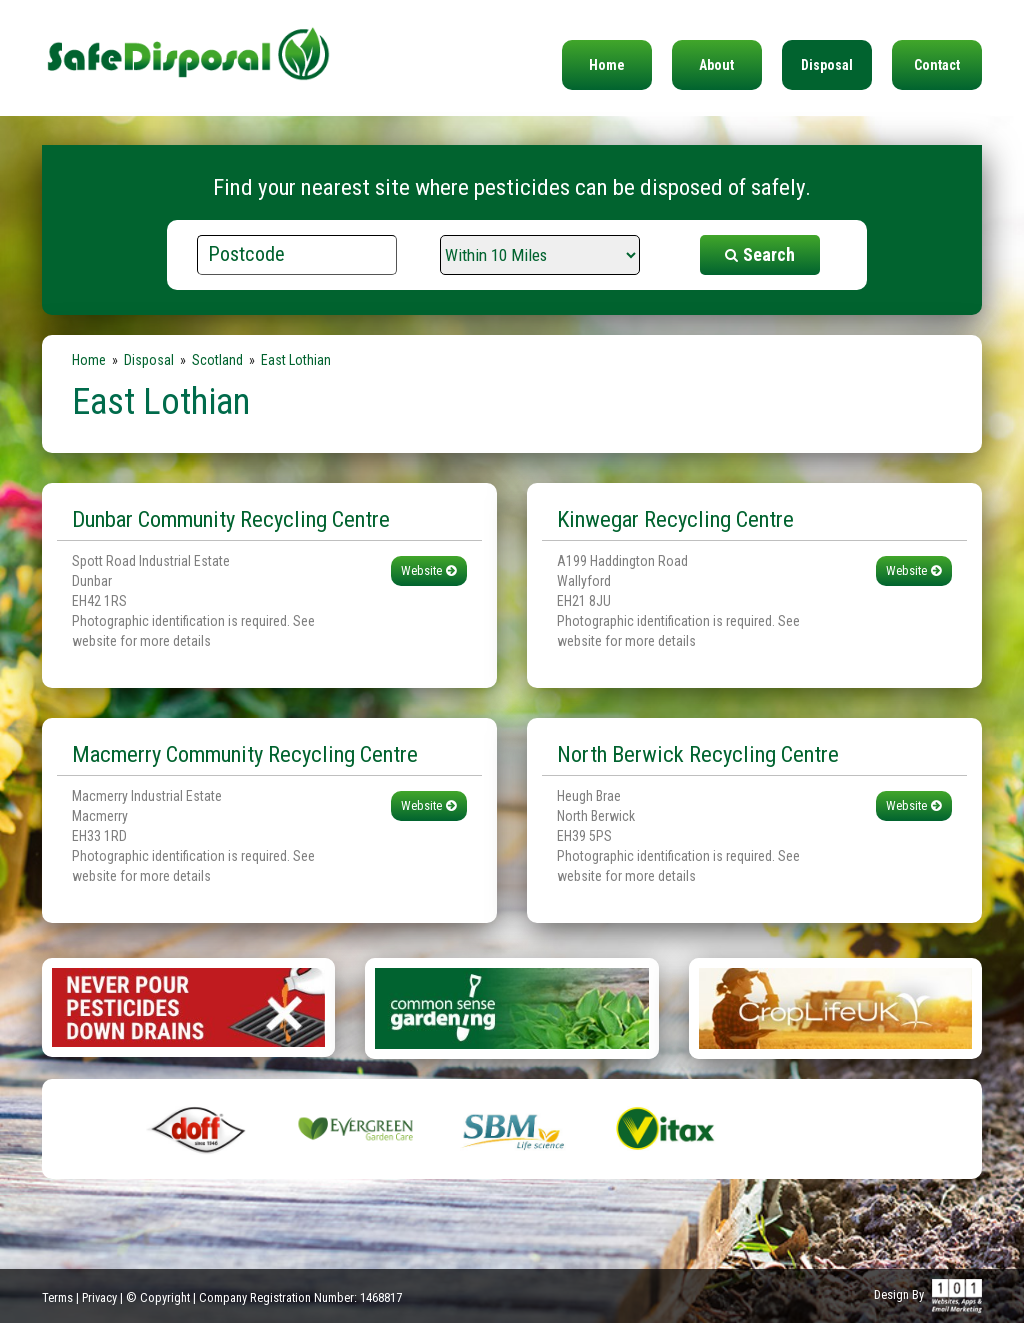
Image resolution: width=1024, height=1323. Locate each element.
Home (607, 65)
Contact (937, 65)
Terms (57, 1297)
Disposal (827, 65)
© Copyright (158, 1297)
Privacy (99, 1297)
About (716, 65)
